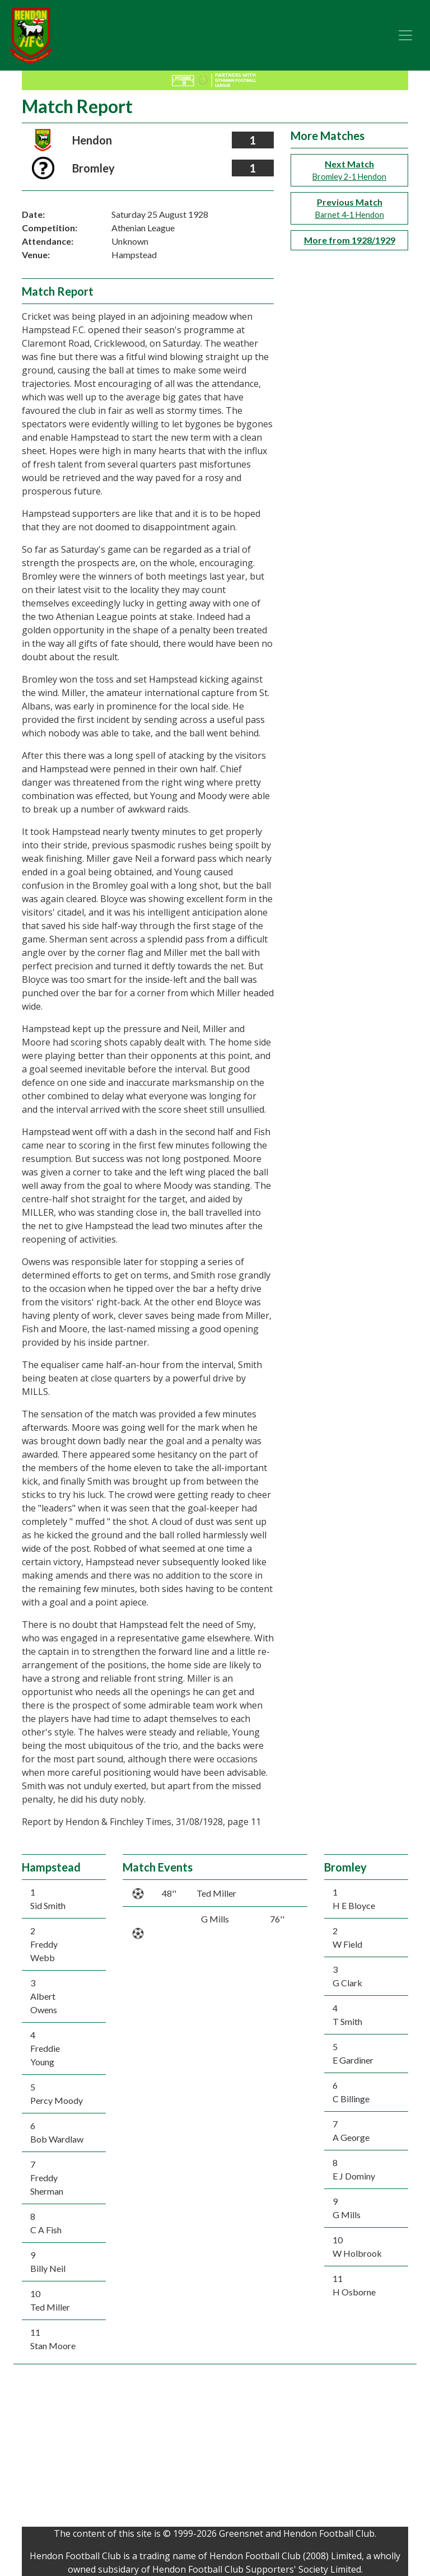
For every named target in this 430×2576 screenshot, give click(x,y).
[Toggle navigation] (405, 35)
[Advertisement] (215, 2448)
